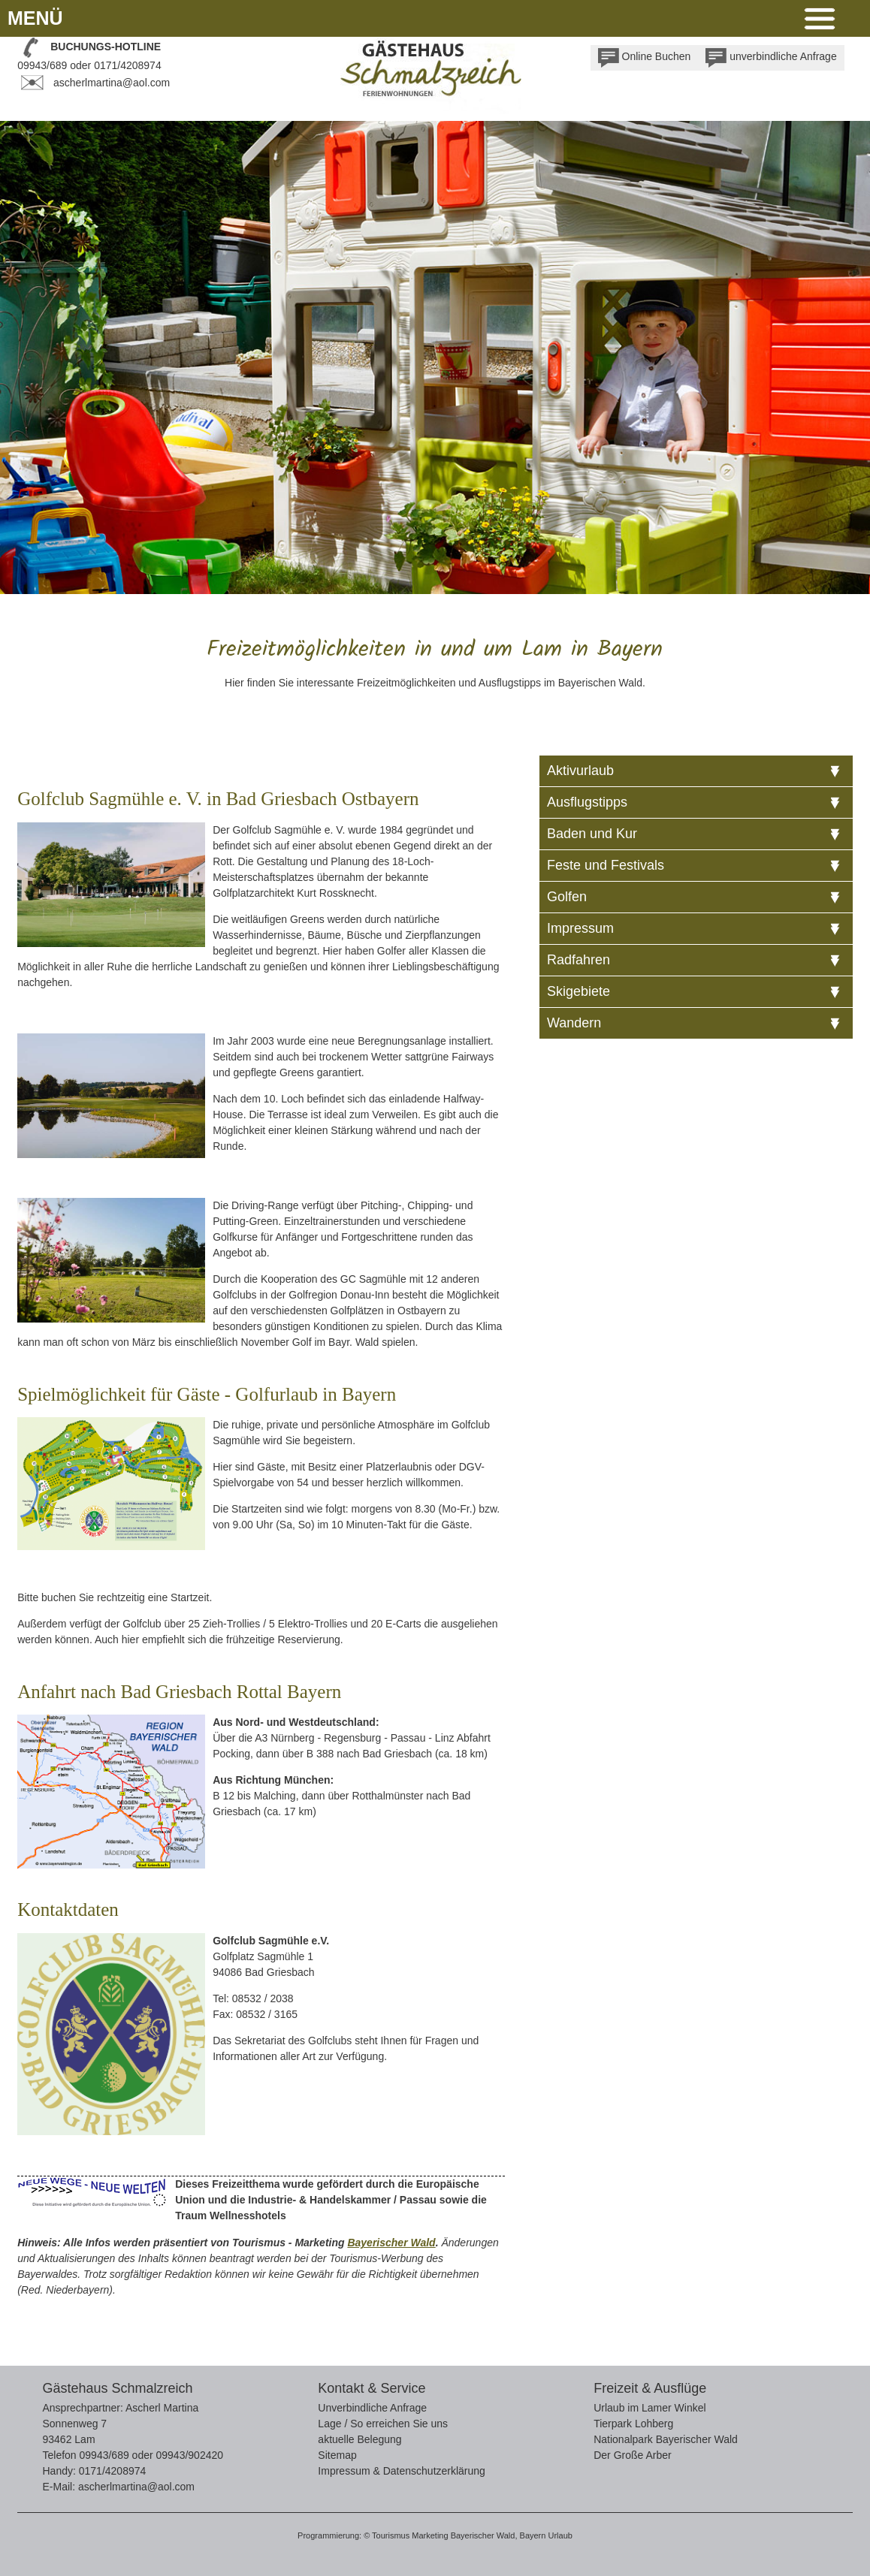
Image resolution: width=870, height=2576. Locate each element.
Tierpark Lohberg (633, 2424)
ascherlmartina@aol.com (111, 83)
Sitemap (337, 2455)
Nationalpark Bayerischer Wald (666, 2439)
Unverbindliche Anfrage (372, 2408)
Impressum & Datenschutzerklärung (401, 2471)
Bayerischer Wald (391, 2243)
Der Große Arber (632, 2455)
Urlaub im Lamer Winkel (649, 2408)
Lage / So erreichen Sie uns (383, 2424)
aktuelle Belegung (359, 2439)
